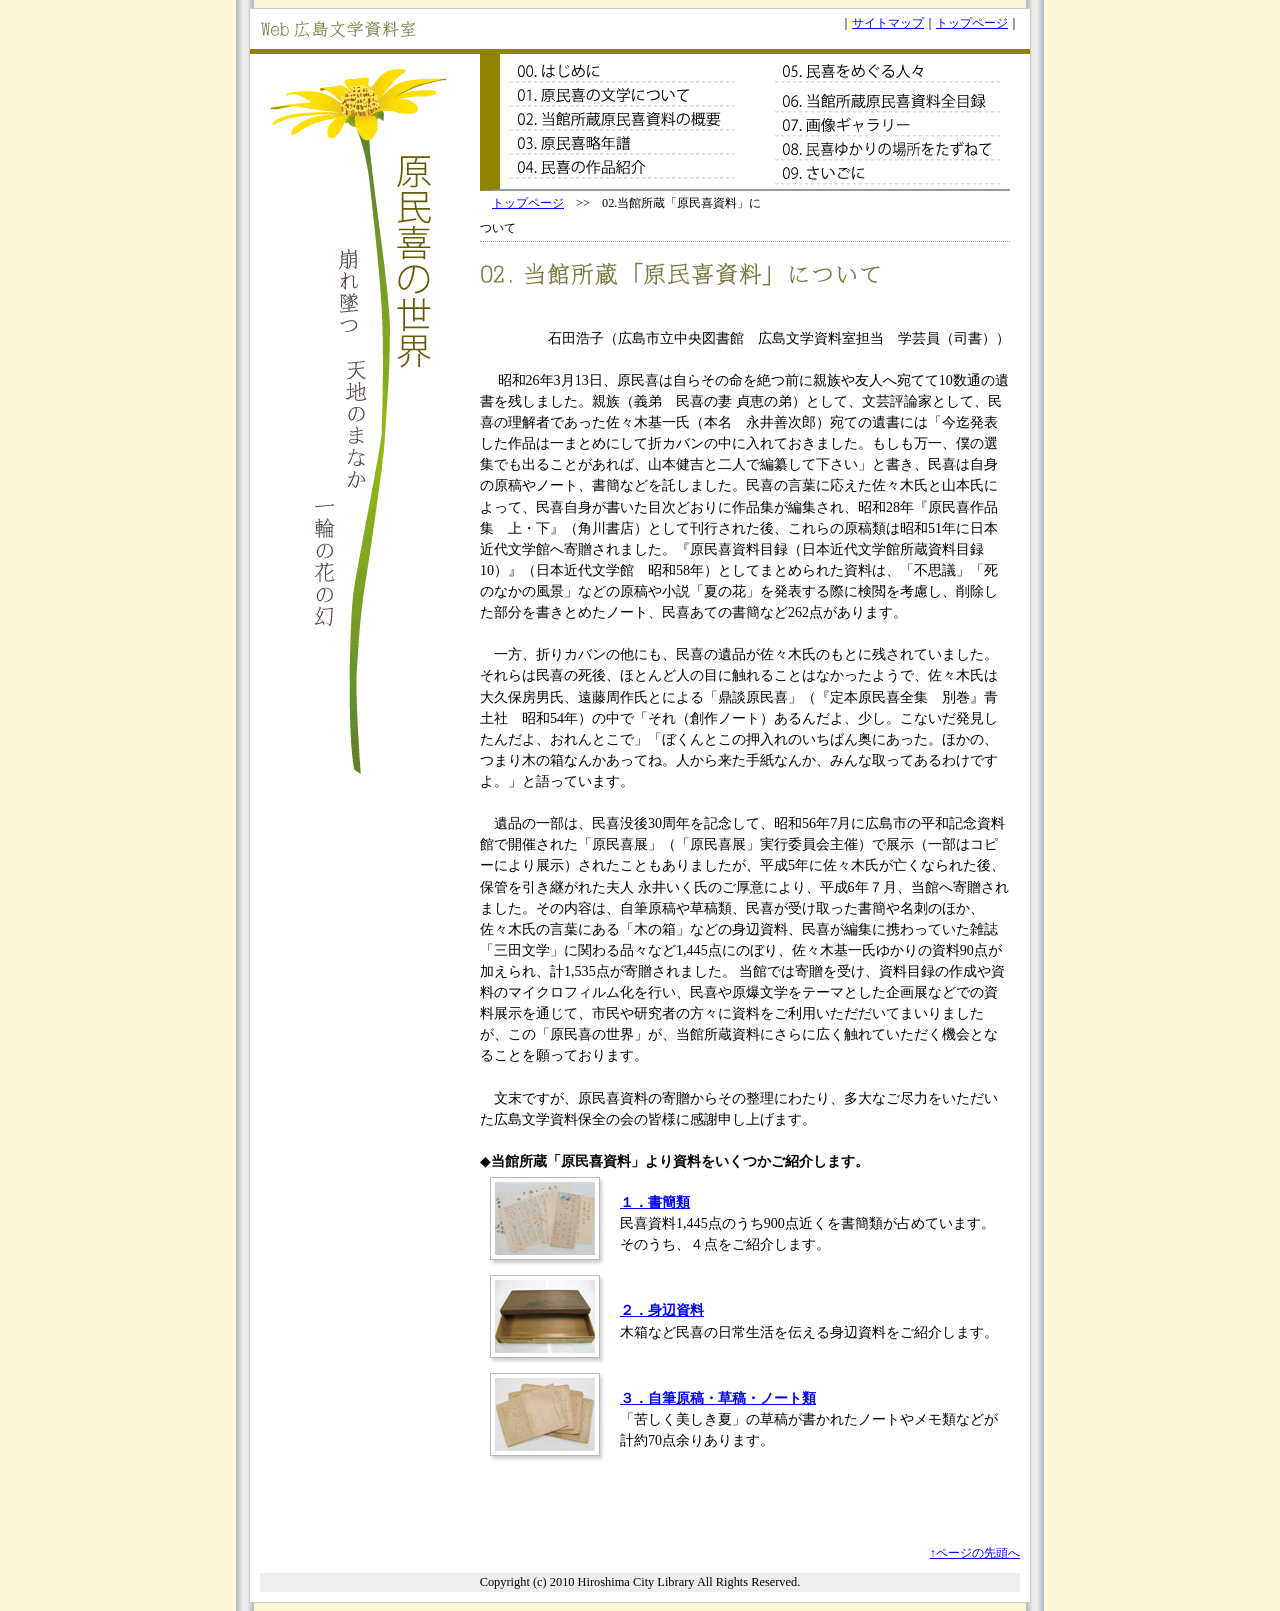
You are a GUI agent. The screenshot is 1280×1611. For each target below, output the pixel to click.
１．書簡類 (655, 1202)
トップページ (972, 23)
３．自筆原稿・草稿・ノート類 (718, 1398)
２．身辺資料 (662, 1310)
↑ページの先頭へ (975, 1553)
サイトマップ (888, 23)
